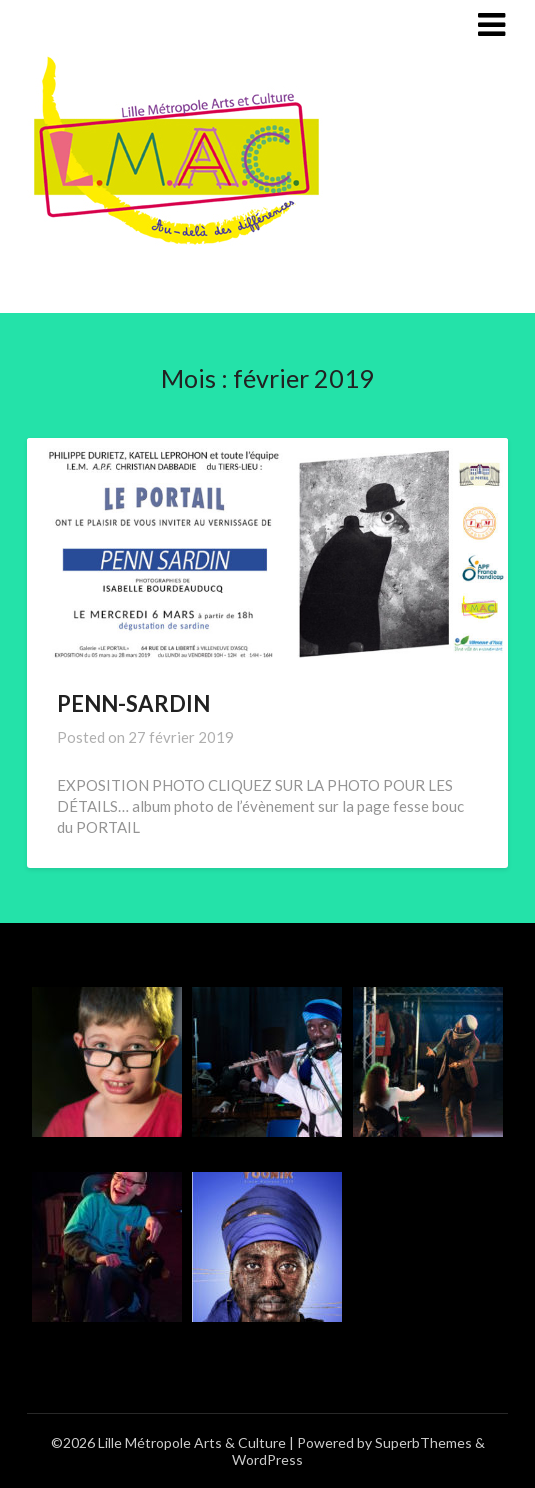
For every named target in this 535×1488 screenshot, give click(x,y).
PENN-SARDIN (133, 703)
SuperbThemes (423, 1442)
